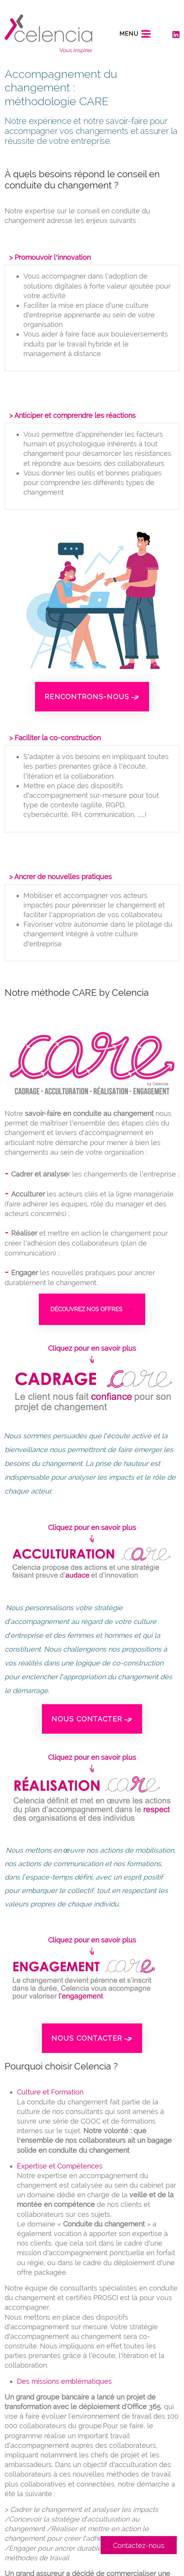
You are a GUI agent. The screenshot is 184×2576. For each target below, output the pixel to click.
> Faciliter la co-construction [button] (55, 738)
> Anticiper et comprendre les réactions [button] (72, 415)
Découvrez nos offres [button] (92, 1309)
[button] (92, 1390)
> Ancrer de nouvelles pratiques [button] (60, 877)
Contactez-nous (138, 2545)
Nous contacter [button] (91, 1719)
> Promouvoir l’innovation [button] (50, 257)
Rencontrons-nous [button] (92, 697)
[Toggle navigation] (135, 33)
